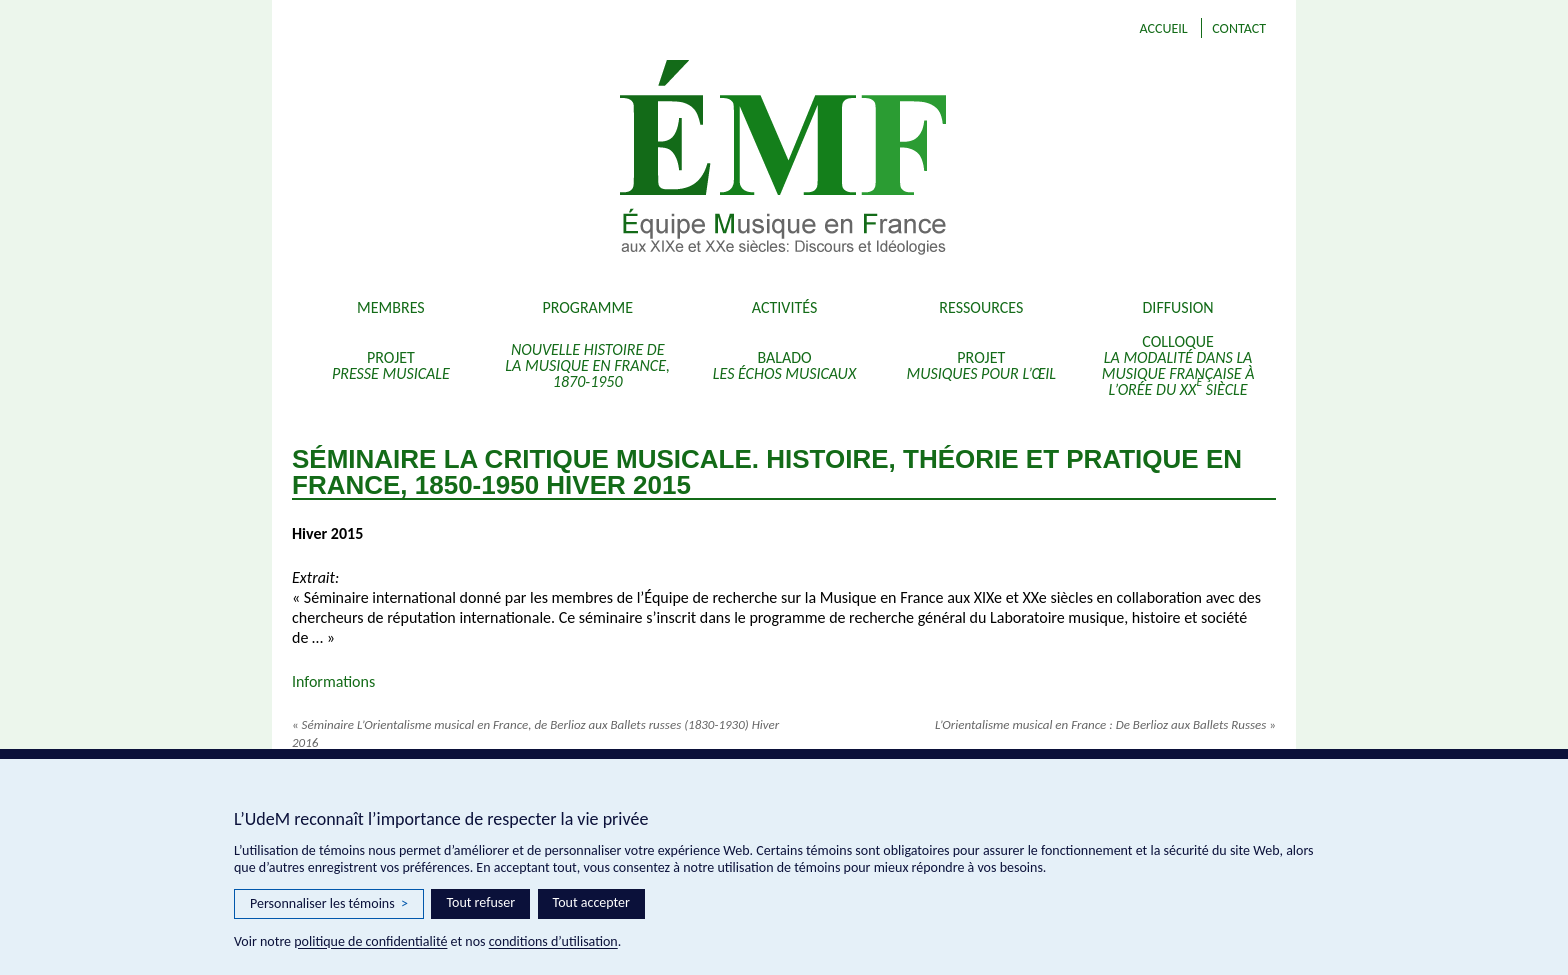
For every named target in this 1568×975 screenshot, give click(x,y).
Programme (587, 307)
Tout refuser (480, 902)
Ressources (981, 307)
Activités (785, 307)
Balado (784, 365)
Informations (333, 681)
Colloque (1178, 365)
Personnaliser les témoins (329, 904)
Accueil (1163, 28)
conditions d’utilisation (553, 941)
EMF (904, 160)
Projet (391, 365)
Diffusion (1178, 307)
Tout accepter (591, 902)
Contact (1239, 28)
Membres (391, 307)
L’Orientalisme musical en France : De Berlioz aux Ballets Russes (1105, 724)
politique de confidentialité (370, 941)
